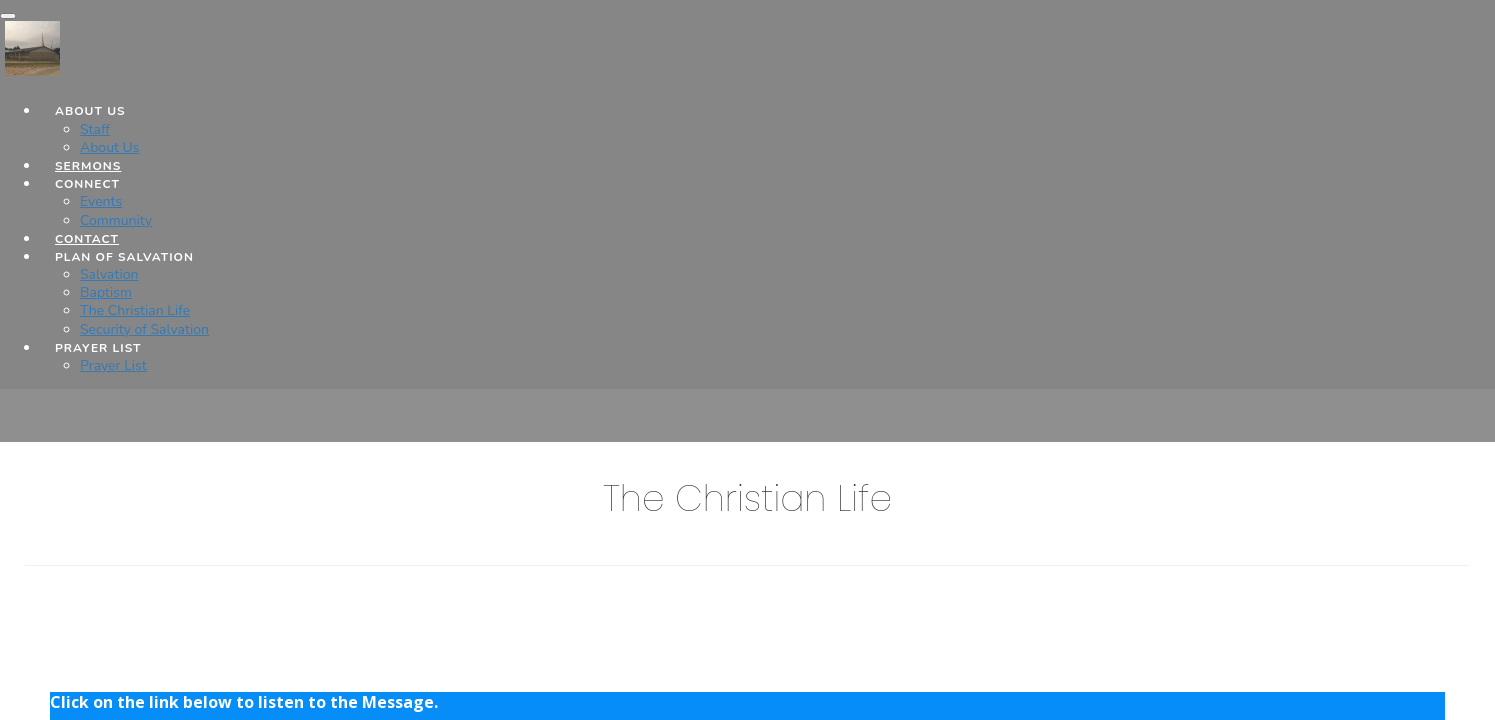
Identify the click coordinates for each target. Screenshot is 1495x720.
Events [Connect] (101, 201)
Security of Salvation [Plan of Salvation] (144, 329)
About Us (109, 147)
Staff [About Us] (95, 129)
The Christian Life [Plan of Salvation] (135, 310)
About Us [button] (90, 111)
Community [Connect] (116, 220)
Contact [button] (87, 239)
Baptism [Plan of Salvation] (106, 292)
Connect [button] (87, 184)
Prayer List (113, 365)
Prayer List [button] (98, 348)
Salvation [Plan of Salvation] (109, 274)
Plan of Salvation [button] (124, 257)
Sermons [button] (88, 166)
